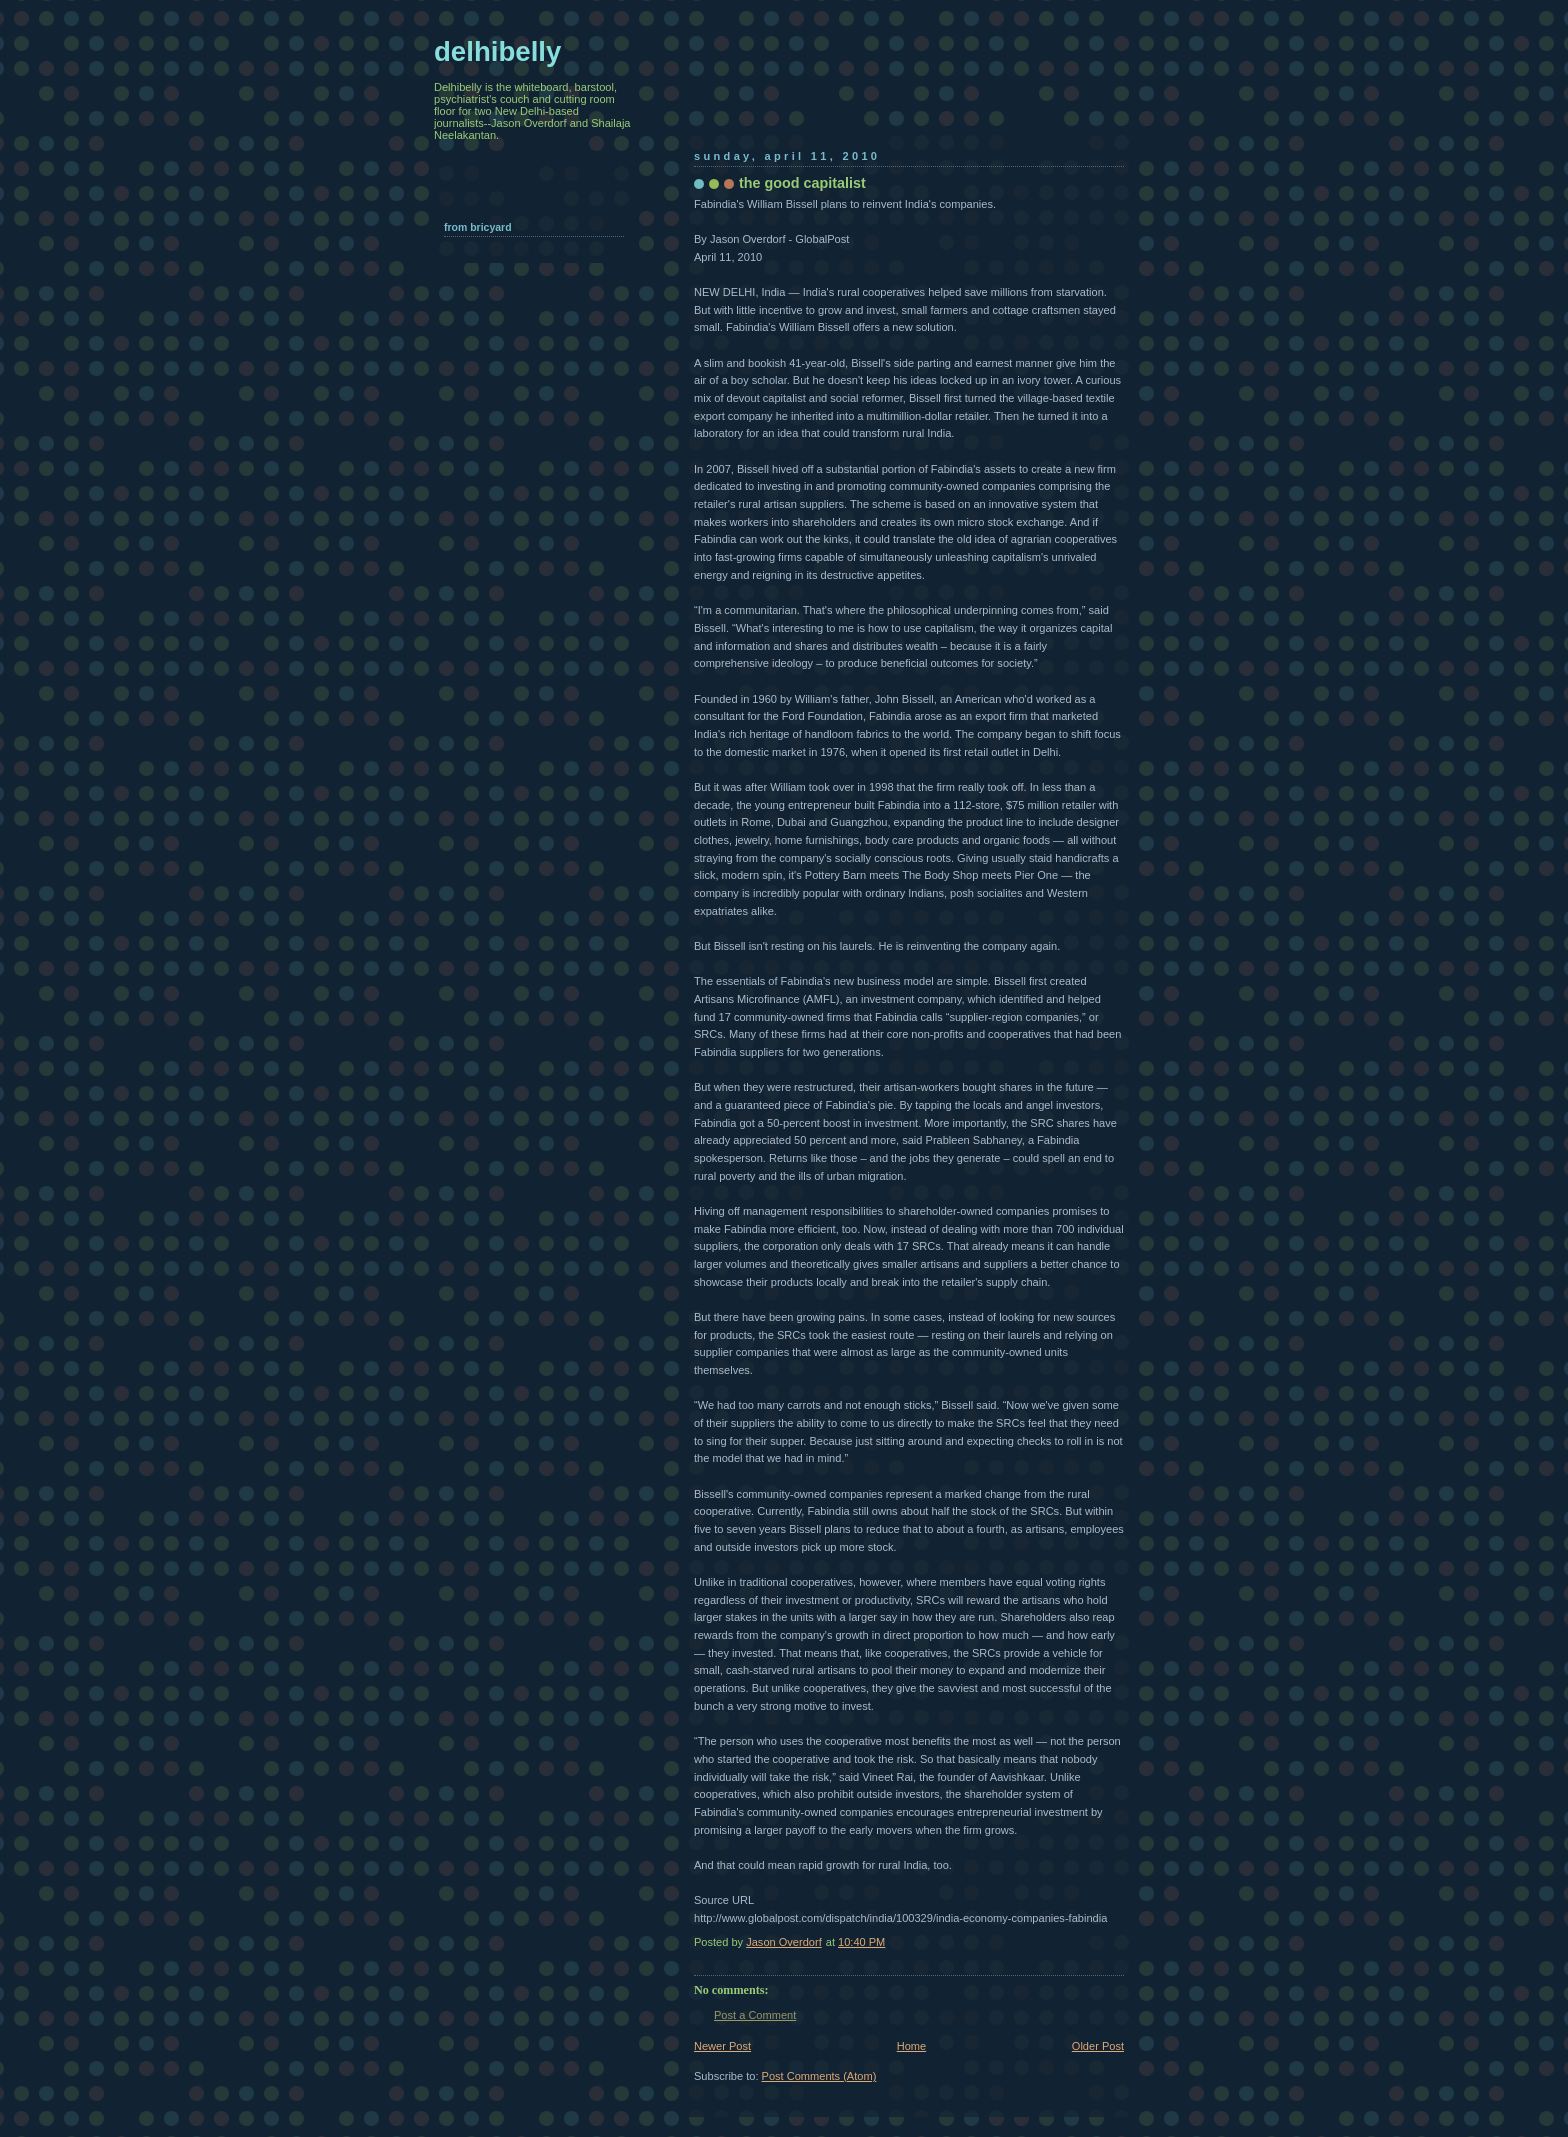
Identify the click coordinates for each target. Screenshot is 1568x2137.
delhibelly (497, 51)
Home (911, 2046)
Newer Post (722, 2046)
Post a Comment (755, 2015)
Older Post (1098, 2046)
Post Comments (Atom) (819, 2076)
